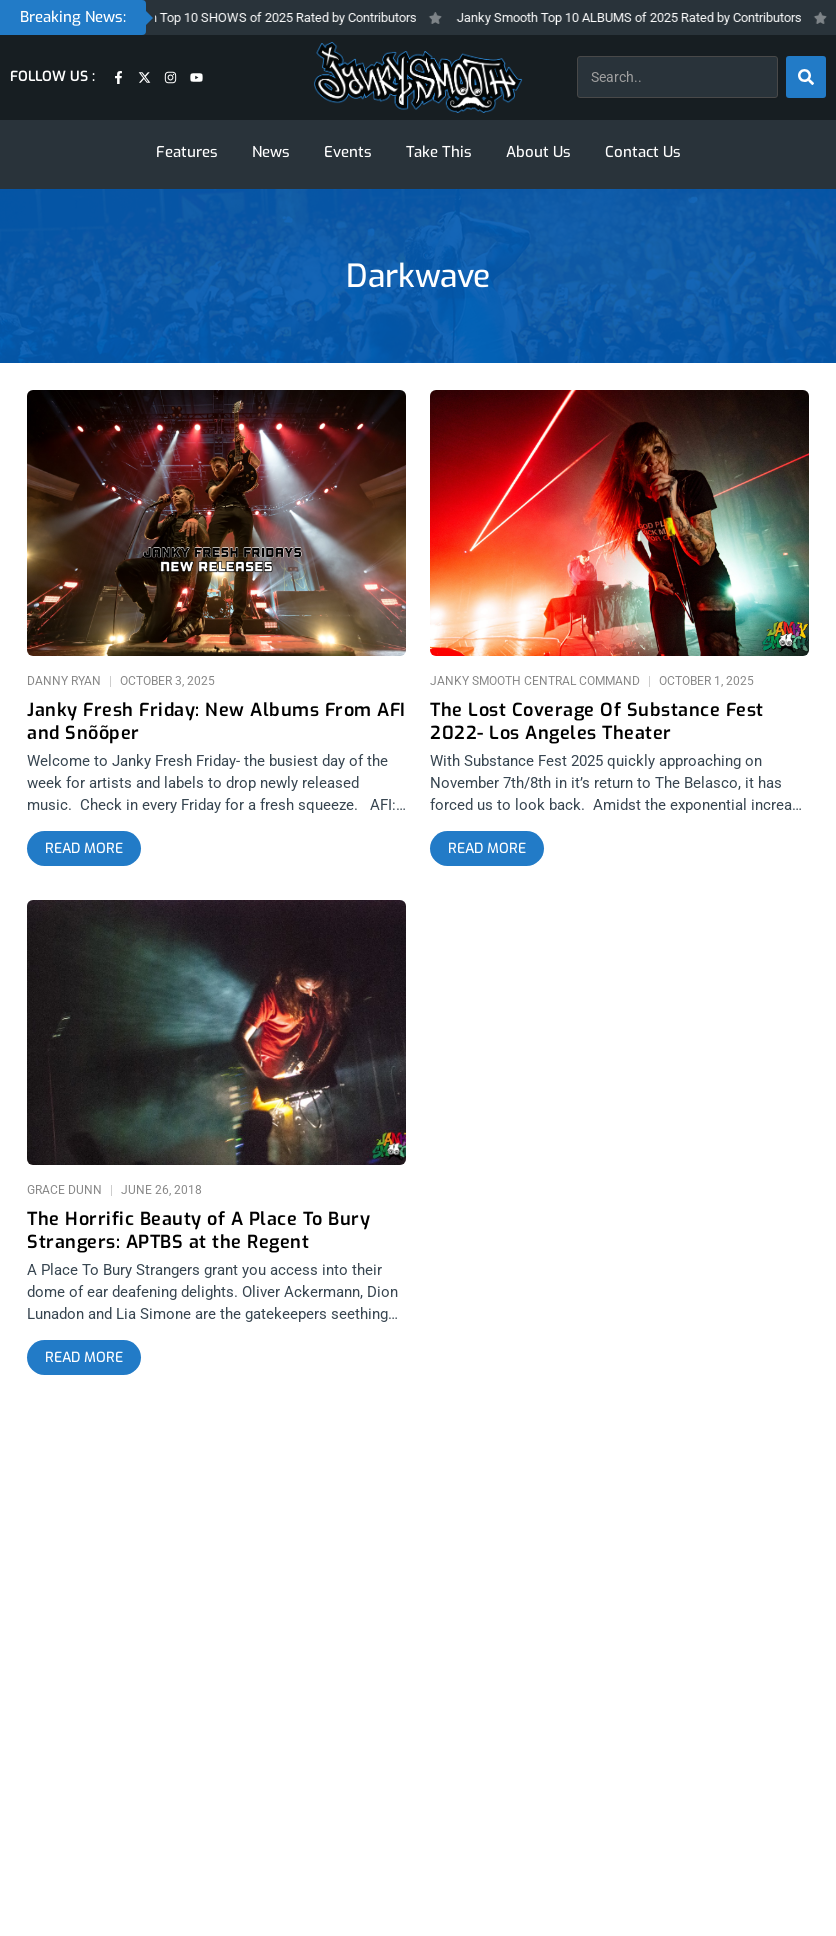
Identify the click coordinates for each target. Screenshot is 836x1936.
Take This (439, 152)
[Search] (806, 77)
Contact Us (643, 152)
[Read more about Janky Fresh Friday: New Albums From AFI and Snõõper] (84, 849)
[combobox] (677, 77)
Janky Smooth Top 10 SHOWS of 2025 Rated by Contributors (265, 17)
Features (187, 152)
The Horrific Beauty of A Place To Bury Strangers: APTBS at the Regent (198, 1231)
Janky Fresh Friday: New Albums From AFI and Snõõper (216, 722)
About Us (538, 152)
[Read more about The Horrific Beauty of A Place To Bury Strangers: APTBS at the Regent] (84, 1358)
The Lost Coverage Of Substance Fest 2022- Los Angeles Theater (597, 722)
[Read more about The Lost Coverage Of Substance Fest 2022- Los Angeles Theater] (487, 849)
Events (348, 152)
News (271, 152)
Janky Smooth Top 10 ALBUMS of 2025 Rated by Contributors (648, 17)
